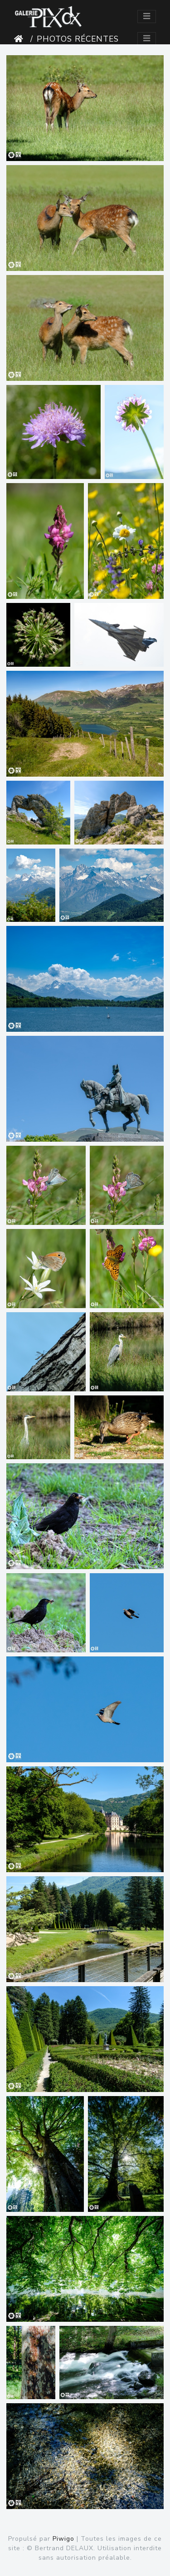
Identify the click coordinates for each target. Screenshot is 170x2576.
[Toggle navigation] (146, 16)
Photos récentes (78, 38)
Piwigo (63, 2538)
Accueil (20, 39)
